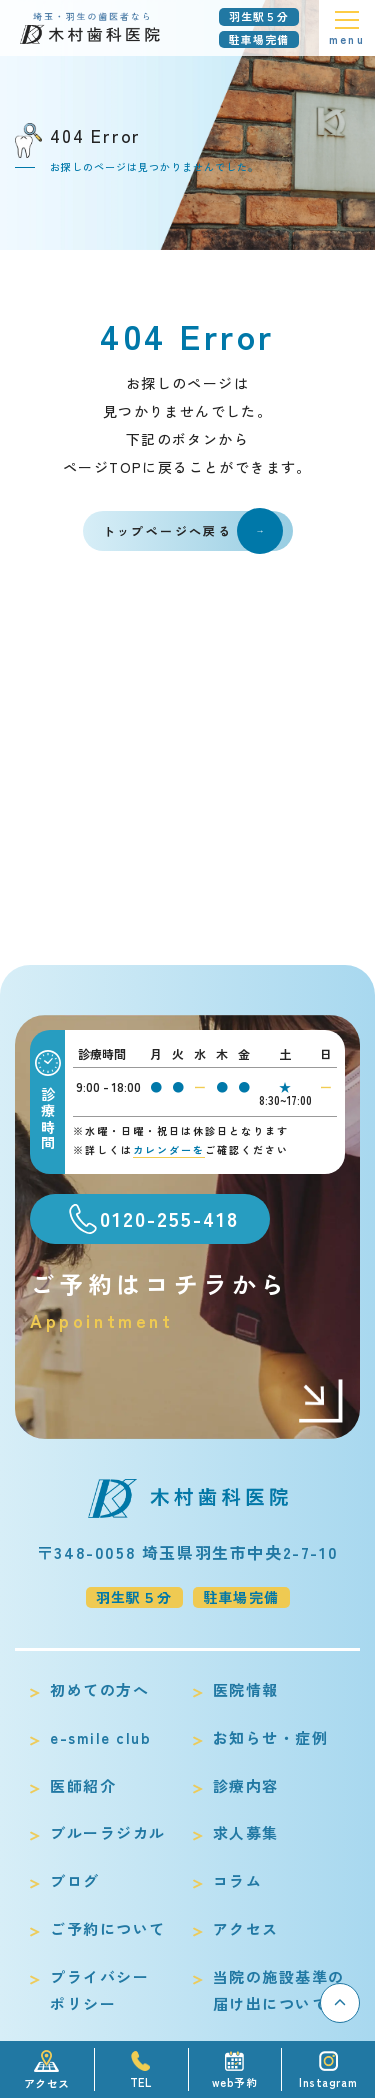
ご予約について (108, 1928)
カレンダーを (169, 1149)
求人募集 (246, 1832)
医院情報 (246, 1689)
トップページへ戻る (193, 531)
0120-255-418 (169, 1218)
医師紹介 (83, 1785)
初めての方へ (99, 1689)
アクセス (246, 1928)
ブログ (75, 1880)
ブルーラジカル (108, 1832)
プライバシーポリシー (99, 1990)
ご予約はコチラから (187, 1300)
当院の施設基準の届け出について (279, 1990)
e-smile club (100, 1737)
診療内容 (246, 1785)
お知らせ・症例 (271, 1737)
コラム (238, 1880)
